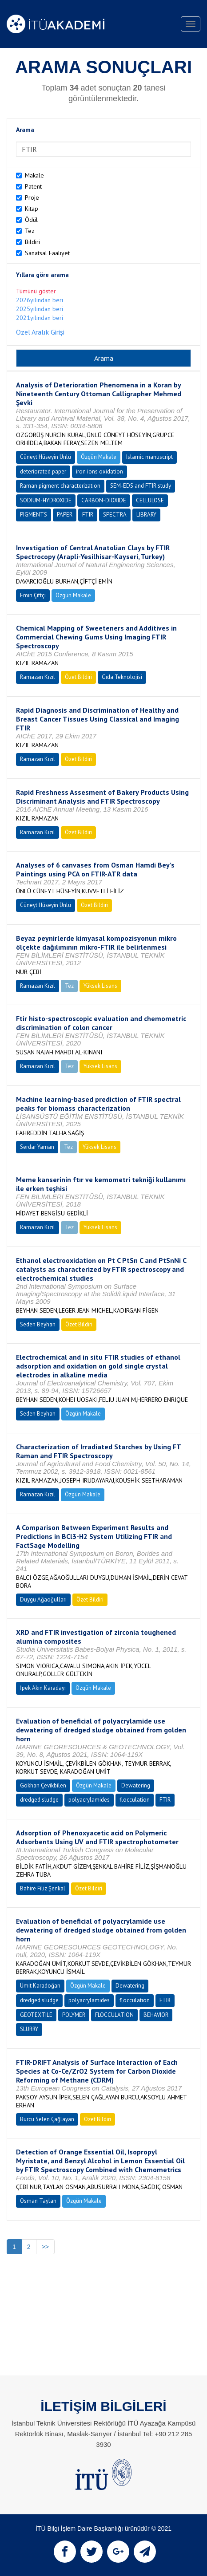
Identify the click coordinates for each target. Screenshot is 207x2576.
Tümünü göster (36, 291)
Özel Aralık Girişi (40, 331)
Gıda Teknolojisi (122, 677)
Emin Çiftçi (33, 595)
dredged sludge (39, 1799)
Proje (32, 197)
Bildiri (32, 242)
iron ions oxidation (99, 471)
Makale (34, 175)
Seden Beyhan (38, 1324)
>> (45, 2246)
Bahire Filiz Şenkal (42, 1888)
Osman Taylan (38, 2201)
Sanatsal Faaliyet (47, 253)
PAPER (64, 514)
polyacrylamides (89, 1799)
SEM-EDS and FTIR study (140, 485)
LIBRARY (146, 514)
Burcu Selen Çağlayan (47, 2119)
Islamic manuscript (149, 457)
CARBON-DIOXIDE (103, 500)
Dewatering (135, 1785)
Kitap (31, 209)
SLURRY (29, 2029)
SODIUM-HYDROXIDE (46, 500)
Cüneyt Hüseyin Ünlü (45, 457)
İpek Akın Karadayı (43, 1688)
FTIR (87, 514)
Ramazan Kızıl (37, 677)
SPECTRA (115, 514)
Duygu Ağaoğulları (43, 1599)
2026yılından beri (39, 300)
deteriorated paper (43, 471)
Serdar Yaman (37, 1147)
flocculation (134, 1799)
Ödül (31, 220)
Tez (30, 231)
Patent (33, 186)
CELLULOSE (150, 500)
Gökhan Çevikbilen (43, 1785)
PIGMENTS (33, 514)
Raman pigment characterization (60, 485)
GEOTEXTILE (36, 2015)
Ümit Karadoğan (40, 1985)
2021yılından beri (39, 318)
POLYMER (73, 2015)
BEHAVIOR (155, 2015)
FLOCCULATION (114, 2015)
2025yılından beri (39, 309)
